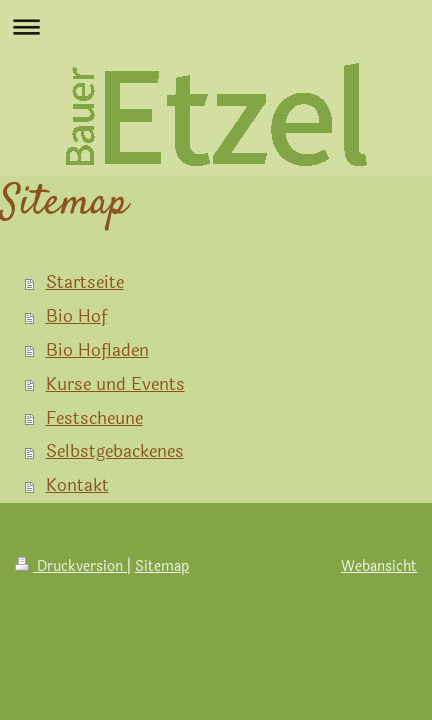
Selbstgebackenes (115, 451)
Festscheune (94, 418)
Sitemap (162, 566)
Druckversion (71, 566)
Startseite (85, 282)
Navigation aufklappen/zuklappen (216, 26)
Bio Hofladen (97, 350)
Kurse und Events (115, 384)
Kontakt (77, 485)
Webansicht (379, 566)
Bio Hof (76, 316)
